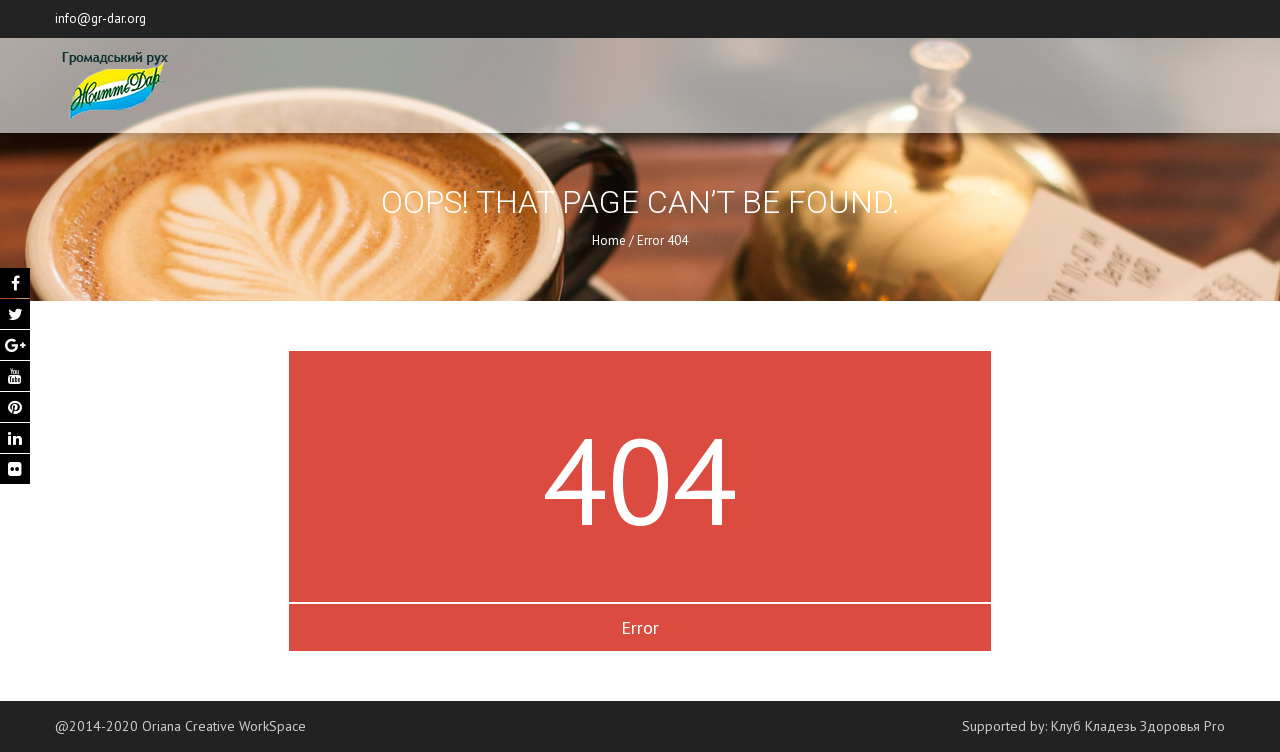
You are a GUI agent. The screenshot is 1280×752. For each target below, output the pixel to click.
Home (609, 240)
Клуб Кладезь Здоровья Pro (1138, 726)
